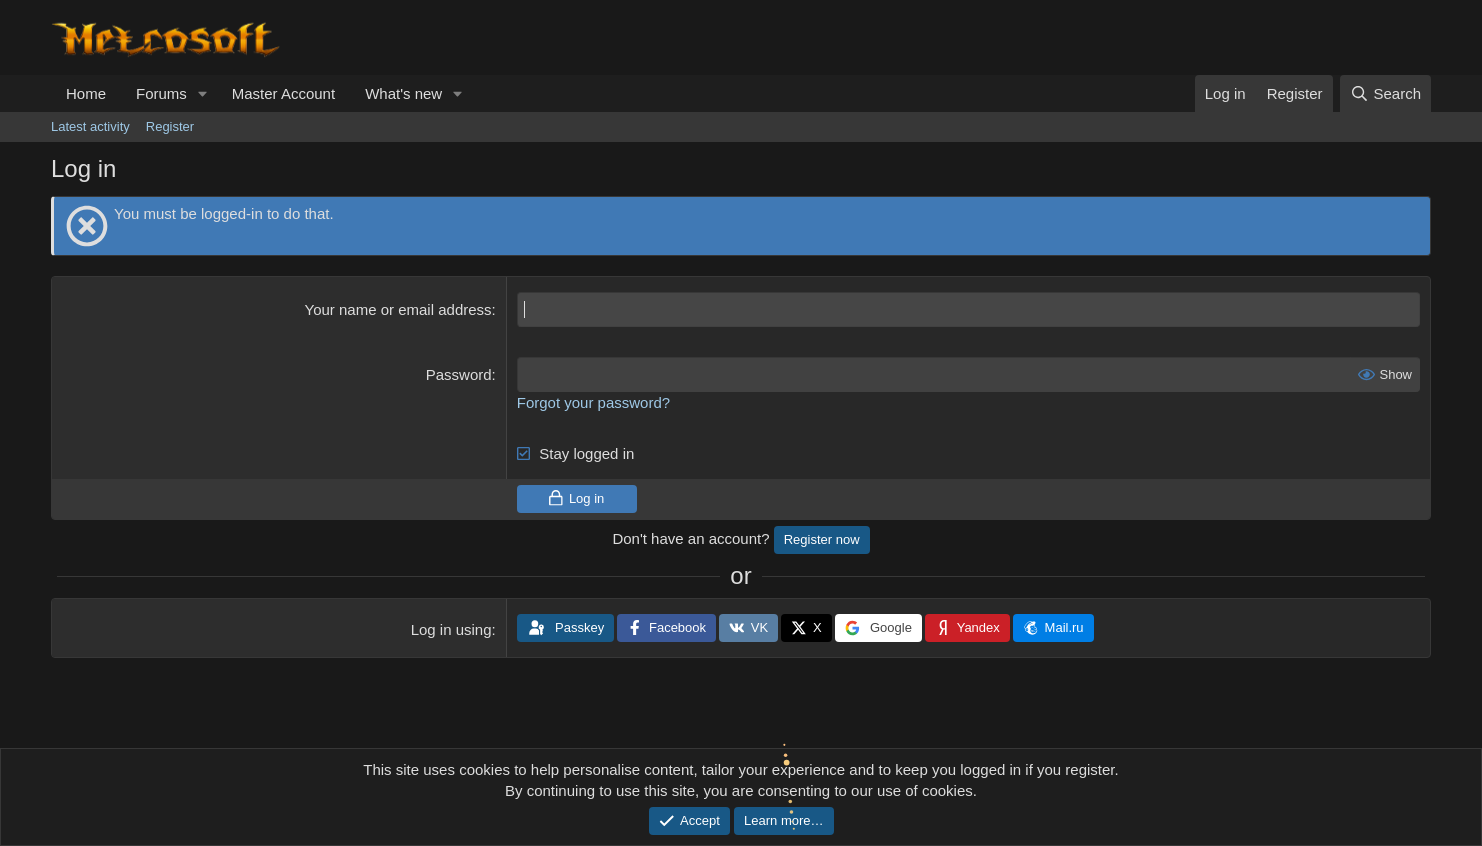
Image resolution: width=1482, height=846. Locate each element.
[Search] (1385, 93)
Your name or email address (398, 309)
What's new (403, 93)
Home (86, 93)
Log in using (451, 629)
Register (170, 126)
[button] (203, 93)
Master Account (283, 93)
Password (459, 374)
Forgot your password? (593, 402)
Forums (161, 93)
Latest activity (90, 126)
